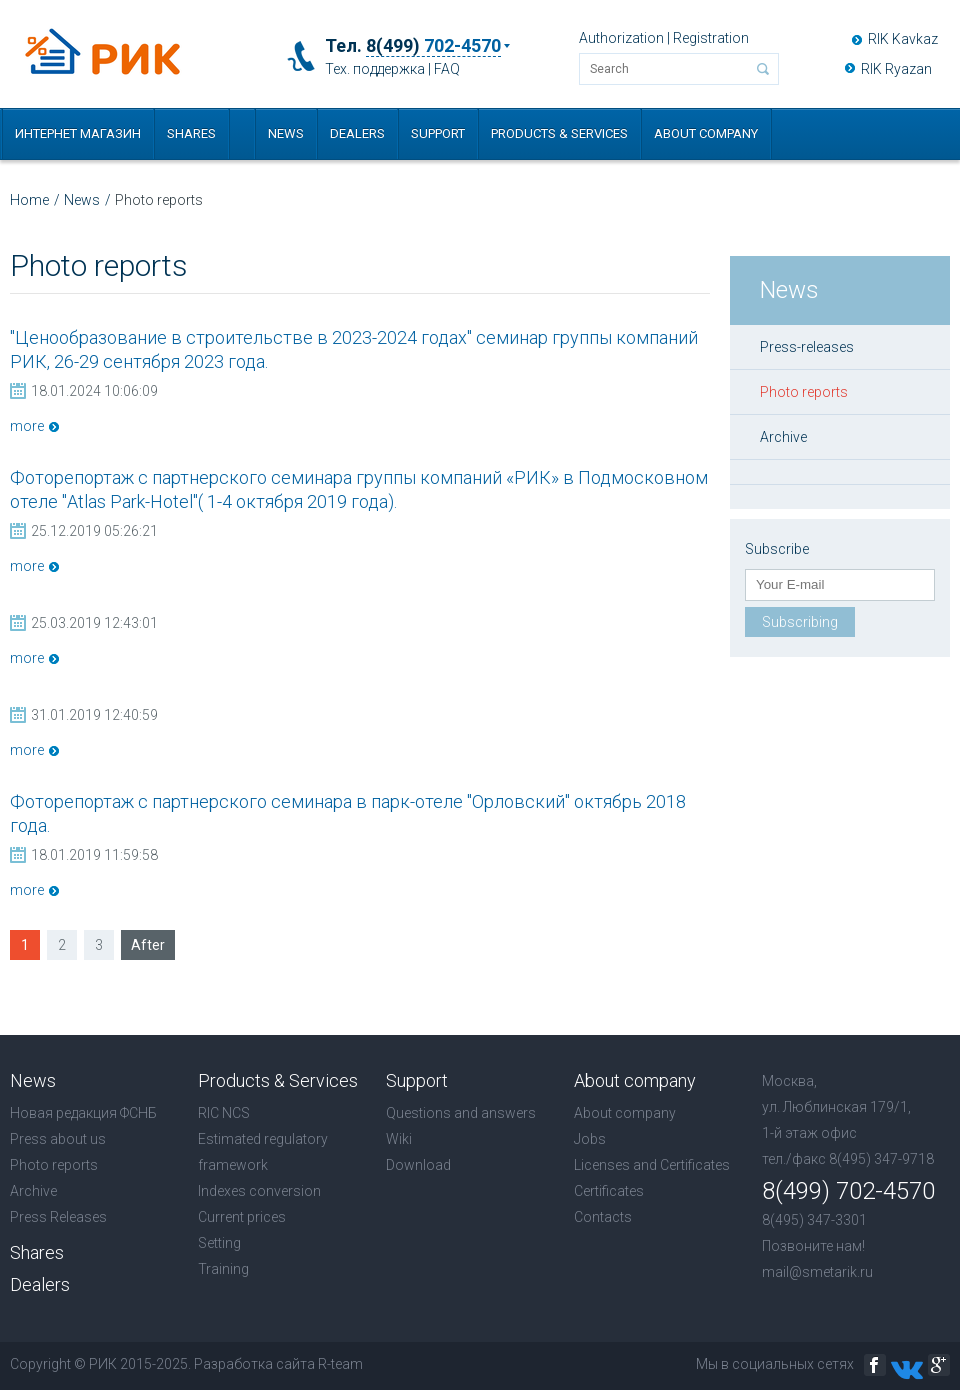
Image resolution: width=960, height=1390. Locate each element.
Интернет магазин (78, 133)
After (148, 945)
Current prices (242, 1217)
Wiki (399, 1139)
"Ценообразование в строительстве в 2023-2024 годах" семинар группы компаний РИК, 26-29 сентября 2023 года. (354, 349)
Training (223, 1269)
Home (29, 200)
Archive (783, 437)
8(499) (433, 46)
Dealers (357, 133)
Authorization (621, 38)
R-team (340, 1364)
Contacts (603, 1217)
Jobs (590, 1139)
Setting (219, 1243)
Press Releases (58, 1217)
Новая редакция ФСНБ (83, 1113)
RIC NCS (224, 1113)
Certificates (609, 1191)
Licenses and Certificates (652, 1165)
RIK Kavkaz (903, 39)
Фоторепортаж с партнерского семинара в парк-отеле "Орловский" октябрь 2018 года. (348, 813)
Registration (711, 38)
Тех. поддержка (375, 69)
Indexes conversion (259, 1191)
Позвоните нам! (813, 1246)
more (27, 426)
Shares (191, 133)
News (286, 133)
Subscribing (800, 622)
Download (418, 1165)
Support (438, 133)
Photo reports (804, 392)
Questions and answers (461, 1113)
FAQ (447, 69)
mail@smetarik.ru (817, 1272)
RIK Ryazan (896, 69)
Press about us (58, 1139)
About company (706, 133)
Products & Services (559, 133)
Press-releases (807, 347)
